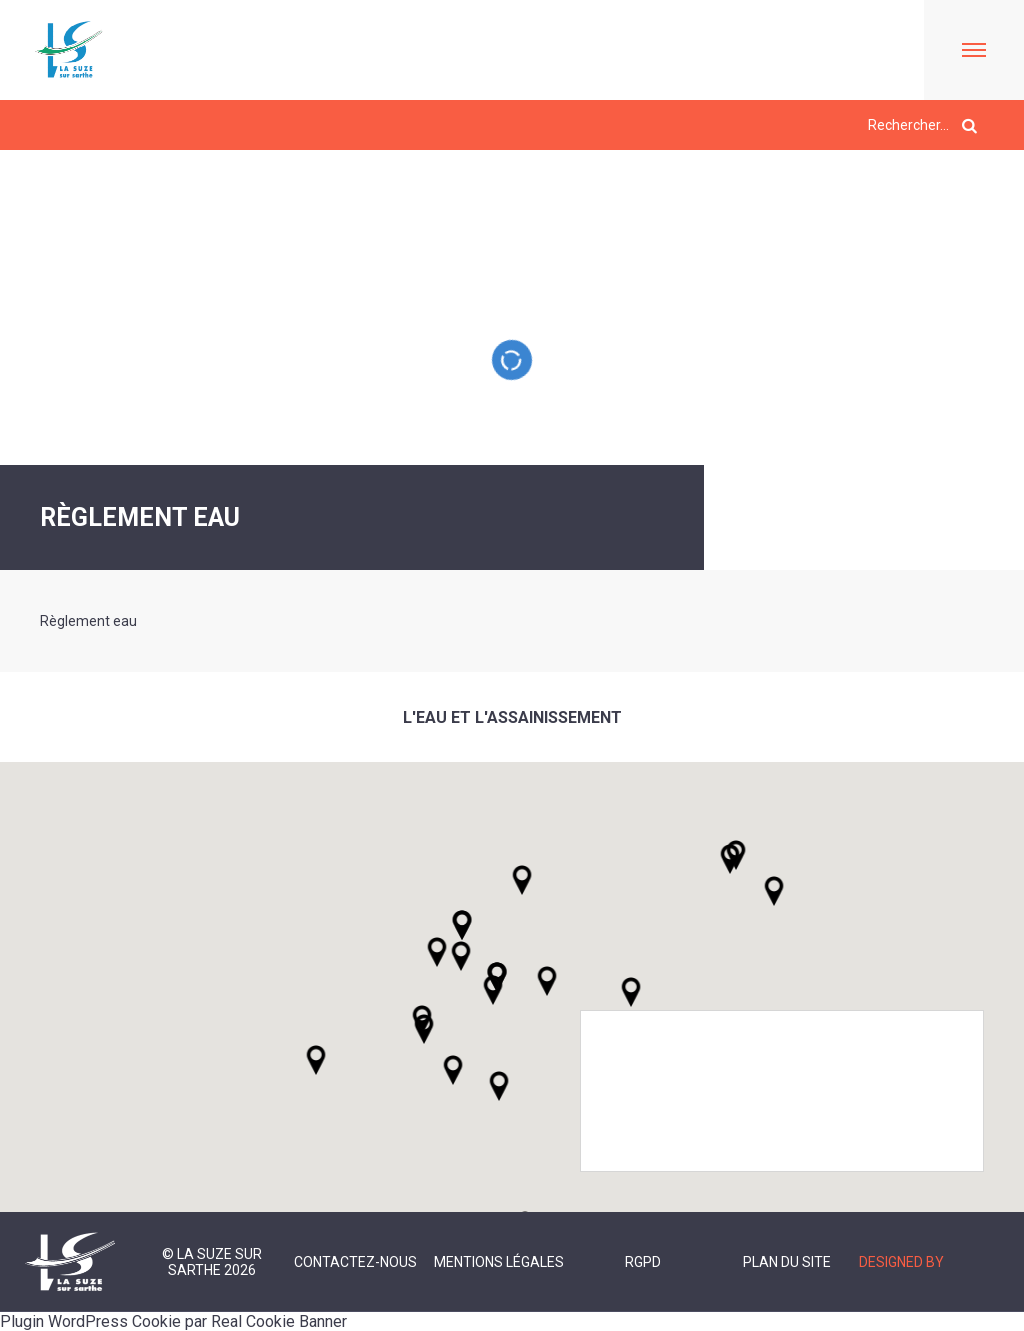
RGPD (643, 1262)
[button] (547, 981)
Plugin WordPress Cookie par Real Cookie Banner (173, 1321)
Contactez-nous (355, 1262)
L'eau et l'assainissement (512, 717)
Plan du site (787, 1262)
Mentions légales (499, 1262)
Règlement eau (88, 621)
